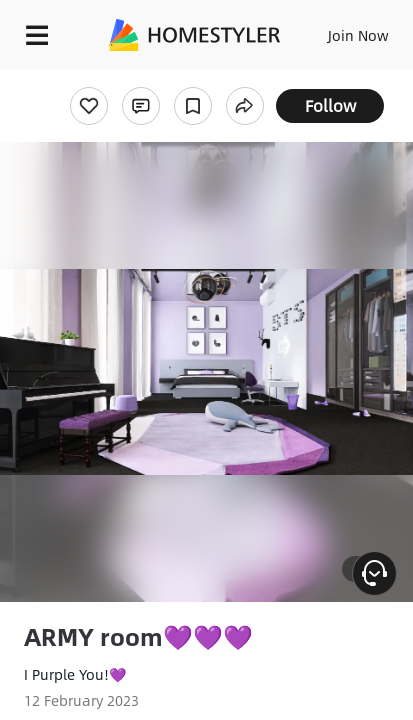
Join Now (358, 35)
